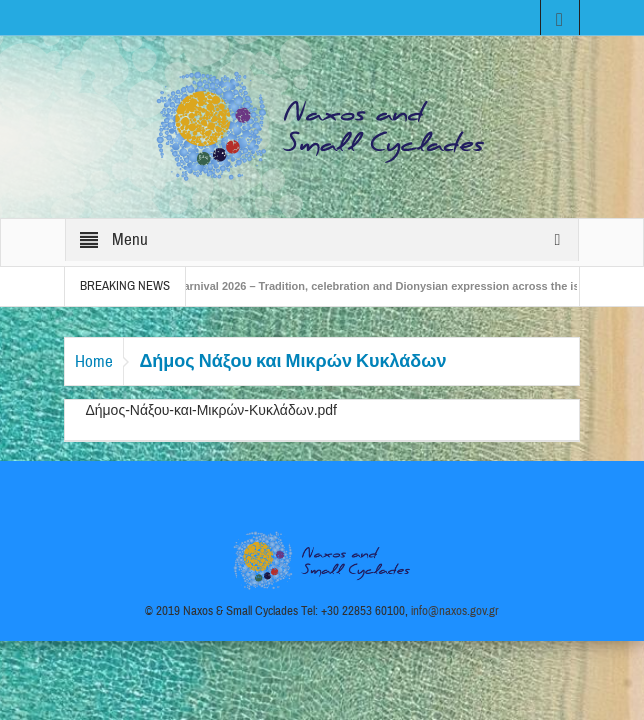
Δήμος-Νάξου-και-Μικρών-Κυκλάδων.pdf (211, 410)
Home (94, 361)
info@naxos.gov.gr (455, 611)
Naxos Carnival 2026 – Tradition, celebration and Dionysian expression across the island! (379, 286)
